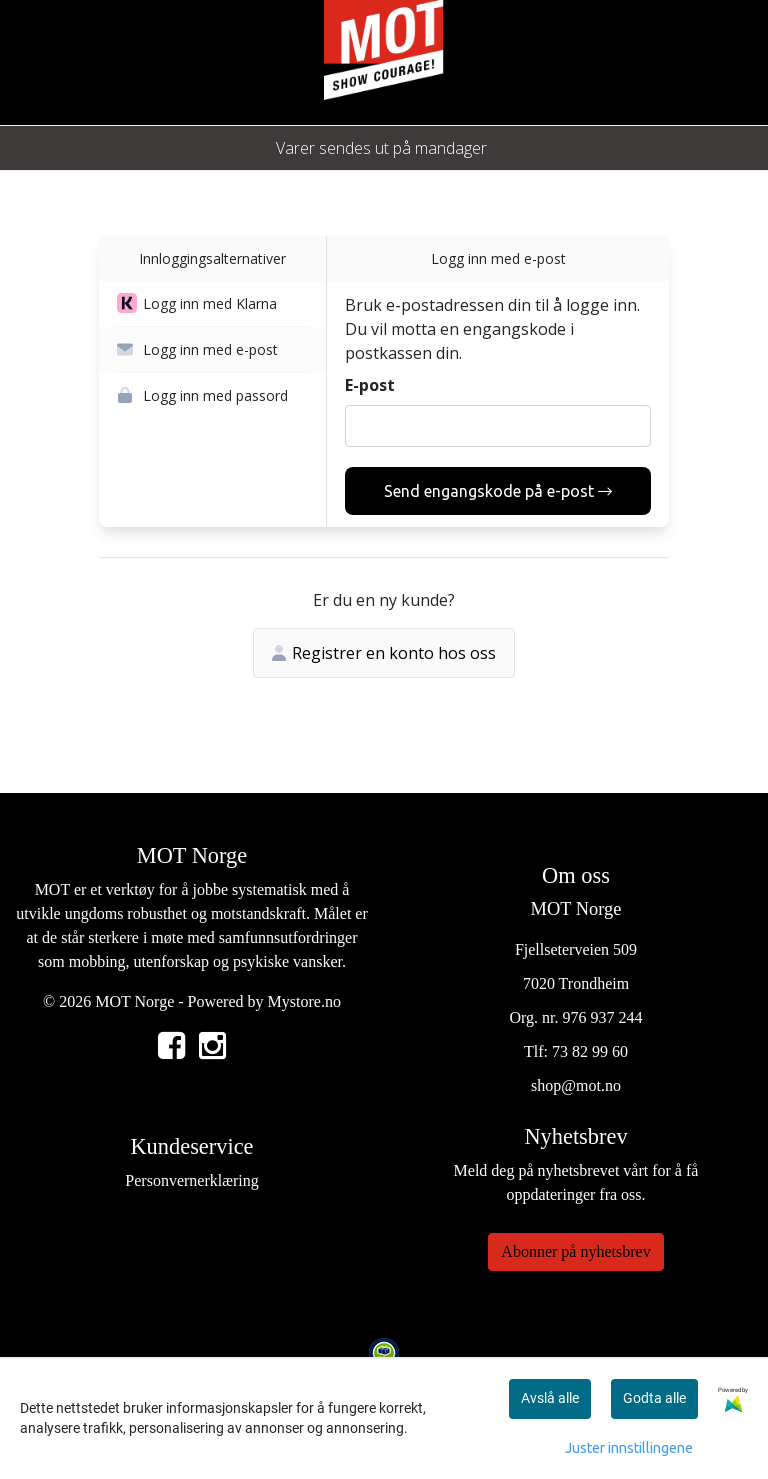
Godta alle (654, 1398)
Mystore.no (304, 1001)
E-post (370, 385)
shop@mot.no (576, 1085)
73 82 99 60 (590, 1051)
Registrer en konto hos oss (384, 653)
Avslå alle (550, 1398)
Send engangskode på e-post (498, 491)
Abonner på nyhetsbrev (575, 1251)
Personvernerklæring (191, 1180)
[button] (212, 304)
